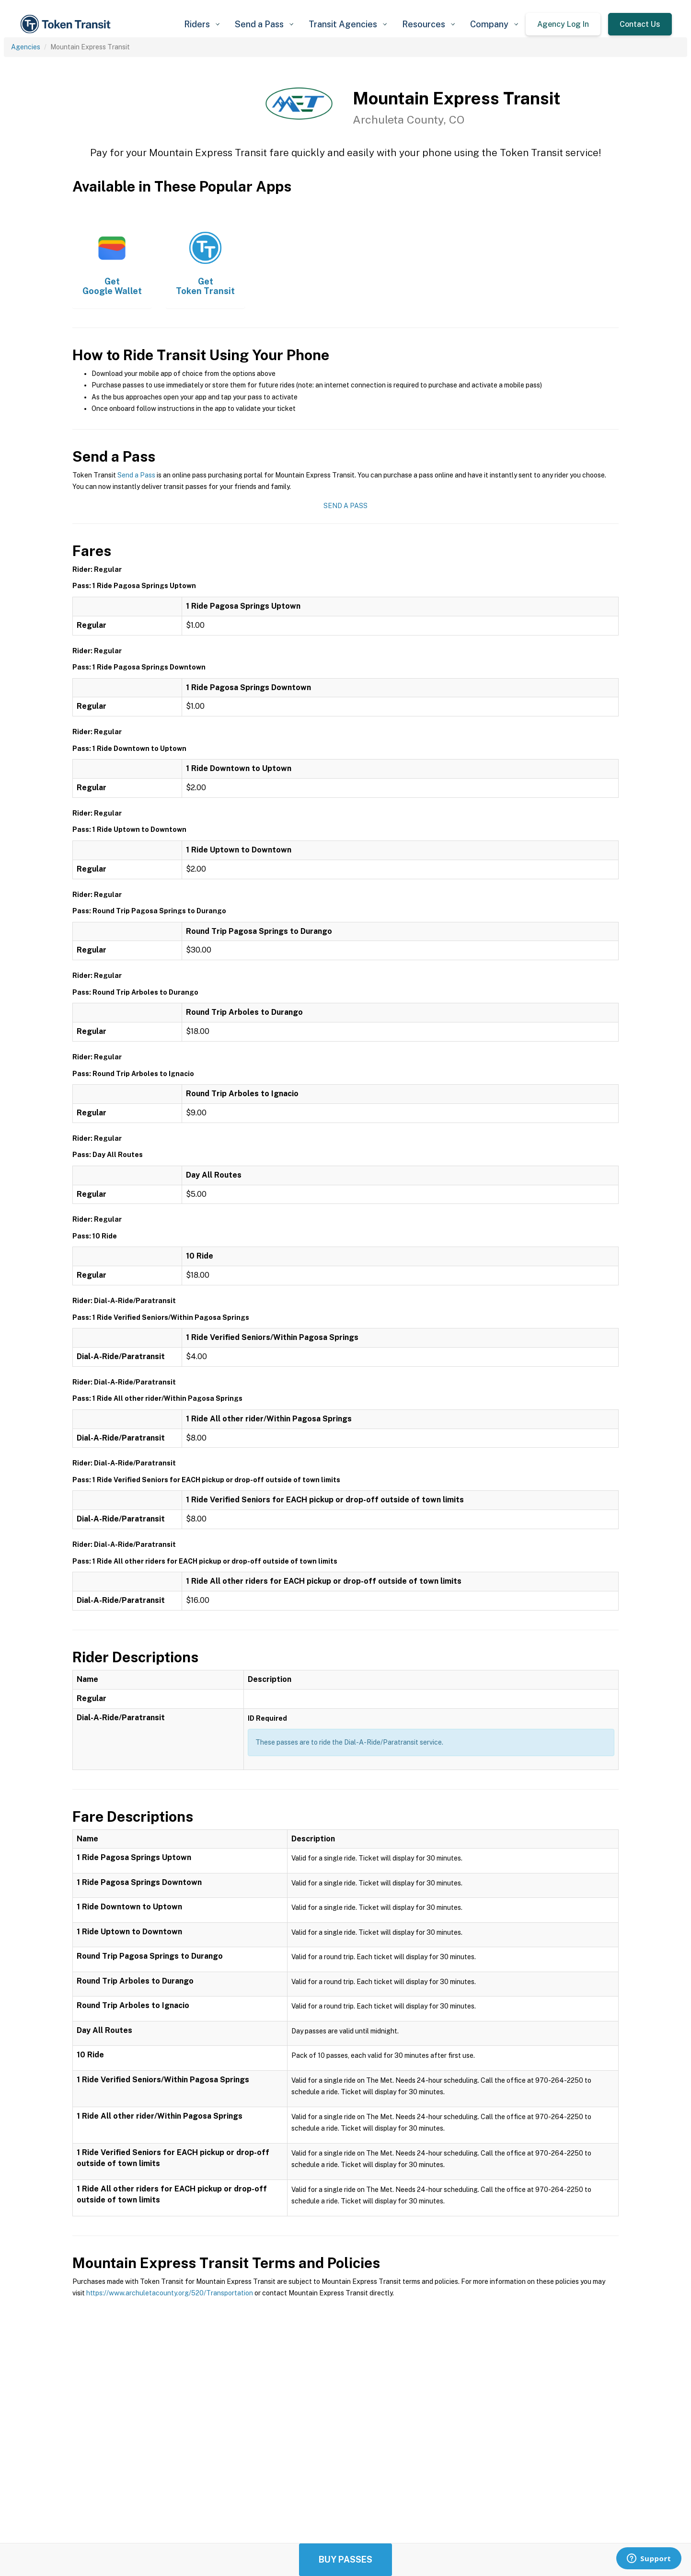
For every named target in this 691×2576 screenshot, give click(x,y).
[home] (67, 24)
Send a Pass (136, 475)
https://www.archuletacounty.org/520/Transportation (169, 2293)
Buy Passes (345, 2559)
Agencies (25, 47)
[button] (201, 24)
